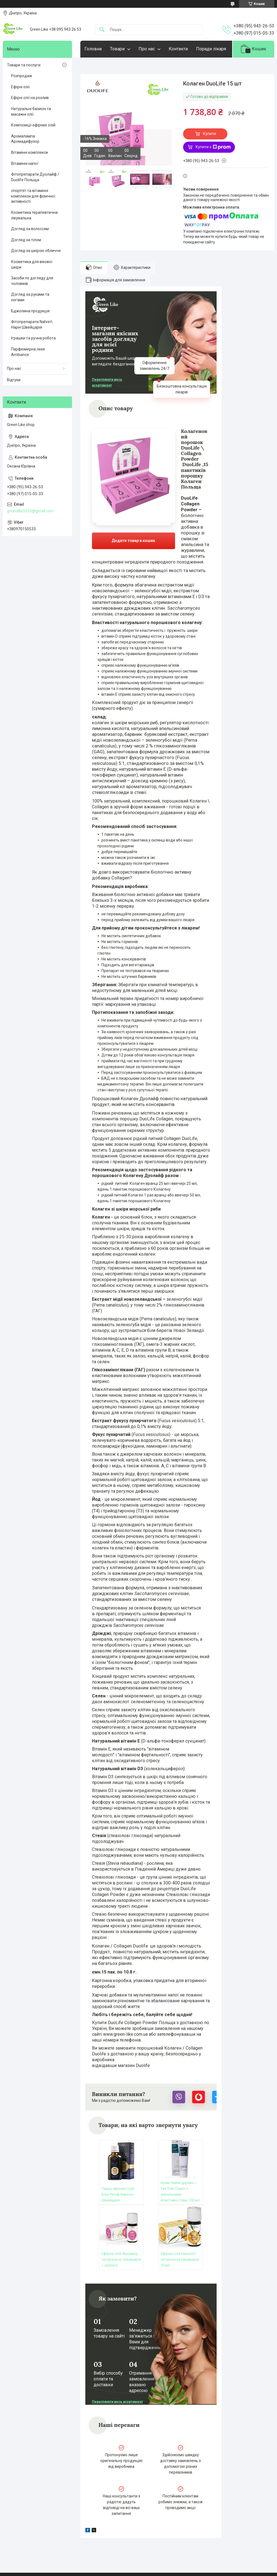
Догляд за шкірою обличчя (36, 250)
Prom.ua (165, 2561)
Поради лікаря (211, 48)
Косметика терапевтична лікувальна (34, 215)
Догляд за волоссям (30, 229)
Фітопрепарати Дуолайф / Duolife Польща (35, 177)
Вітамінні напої (24, 163)
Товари (117, 48)
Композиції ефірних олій (33, 125)
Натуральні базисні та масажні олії (31, 111)
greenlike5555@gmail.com (30, 511)
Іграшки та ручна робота (33, 338)
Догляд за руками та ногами (30, 297)
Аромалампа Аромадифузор (25, 139)
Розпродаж (21, 76)
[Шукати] (102, 29)
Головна (93, 48)
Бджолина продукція (30, 311)
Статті (14, 2537)
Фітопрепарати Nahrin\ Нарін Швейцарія (32, 324)
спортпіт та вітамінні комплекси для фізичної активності (33, 196)
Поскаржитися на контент (129, 2571)
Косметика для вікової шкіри (31, 264)
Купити (209, 133)
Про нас (146, 48)
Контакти (178, 48)
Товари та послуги (23, 65)
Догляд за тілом (26, 240)
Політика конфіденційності (173, 2571)
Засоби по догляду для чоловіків (32, 281)
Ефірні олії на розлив (30, 97)
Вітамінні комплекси (29, 152)
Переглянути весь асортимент (107, 382)
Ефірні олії (20, 87)
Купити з (213, 147)
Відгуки (13, 380)
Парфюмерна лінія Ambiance (28, 352)
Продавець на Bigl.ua (138, 2566)
